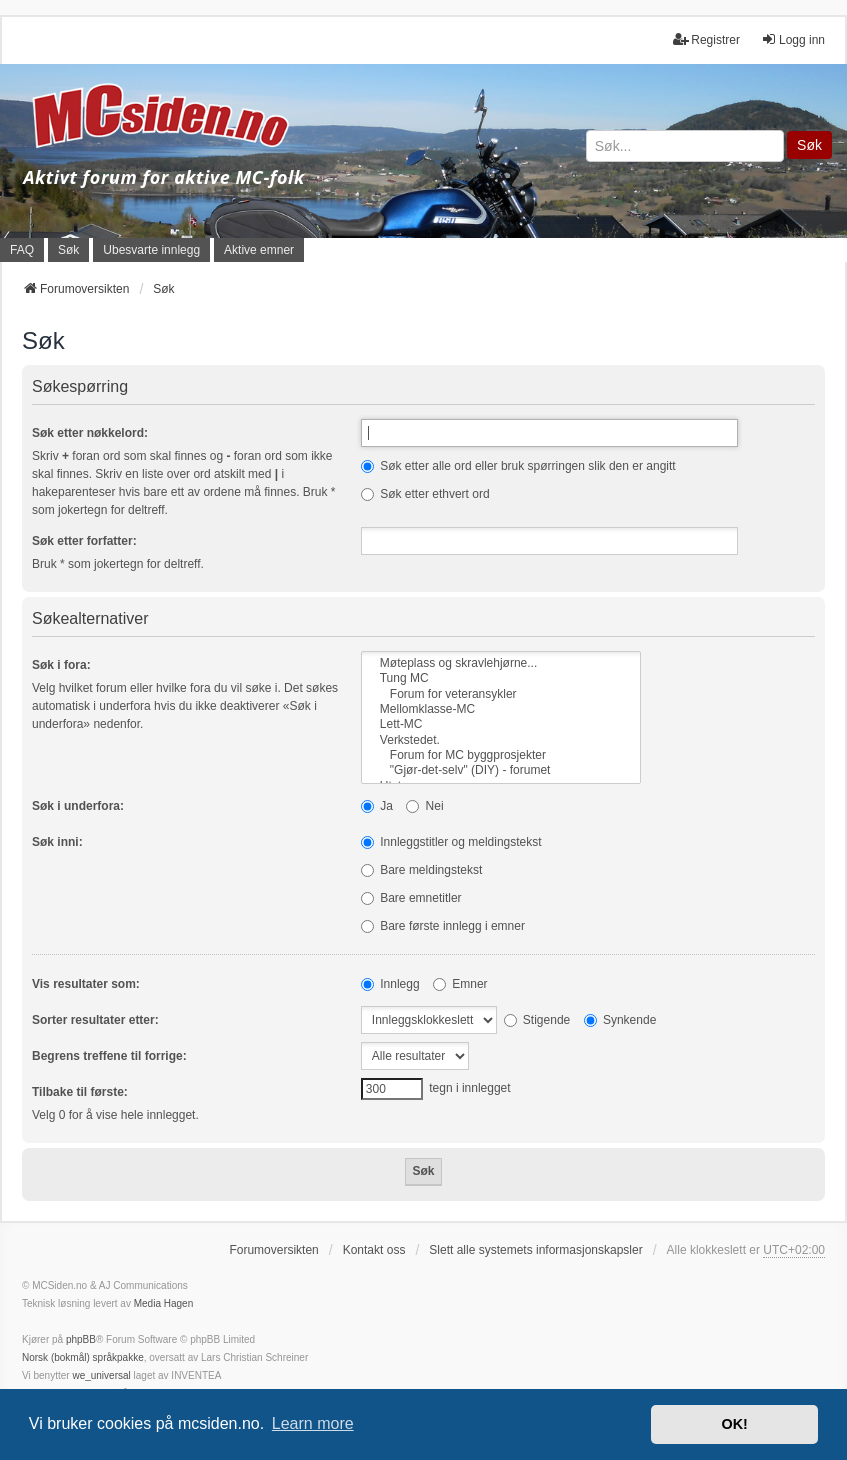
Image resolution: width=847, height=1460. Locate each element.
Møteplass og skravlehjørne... (501, 663)
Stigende (537, 1020)
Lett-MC (501, 724)
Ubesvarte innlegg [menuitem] (151, 250)
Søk (809, 145)
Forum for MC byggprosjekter (501, 755)
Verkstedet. (501, 740)
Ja (377, 806)
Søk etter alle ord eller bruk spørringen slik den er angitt (518, 466)
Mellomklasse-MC (501, 709)
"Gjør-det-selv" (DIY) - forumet (501, 770)
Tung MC (501, 678)
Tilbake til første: (80, 1092)
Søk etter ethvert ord (425, 494)
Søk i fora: (61, 665)
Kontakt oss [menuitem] (374, 1250)
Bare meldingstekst (421, 870)
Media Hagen (163, 1303)
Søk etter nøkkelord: (90, 433)
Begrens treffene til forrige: (109, 1056)
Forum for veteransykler (501, 694)
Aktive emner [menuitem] (259, 250)
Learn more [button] (313, 1423)
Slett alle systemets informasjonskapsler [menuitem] (535, 1250)
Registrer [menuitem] (706, 39)
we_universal (101, 1375)
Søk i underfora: (78, 806)
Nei (424, 806)
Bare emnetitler (411, 898)
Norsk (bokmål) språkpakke (83, 1357)
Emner (460, 984)
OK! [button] (734, 1424)
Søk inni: (57, 842)
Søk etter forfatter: (84, 541)
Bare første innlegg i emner (443, 926)
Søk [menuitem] (68, 250)
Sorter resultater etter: (95, 1020)
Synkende (620, 1020)
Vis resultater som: (86, 984)
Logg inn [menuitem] (793, 39)
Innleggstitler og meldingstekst (451, 842)
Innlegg (390, 984)
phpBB (81, 1339)
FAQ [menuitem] (22, 250)
